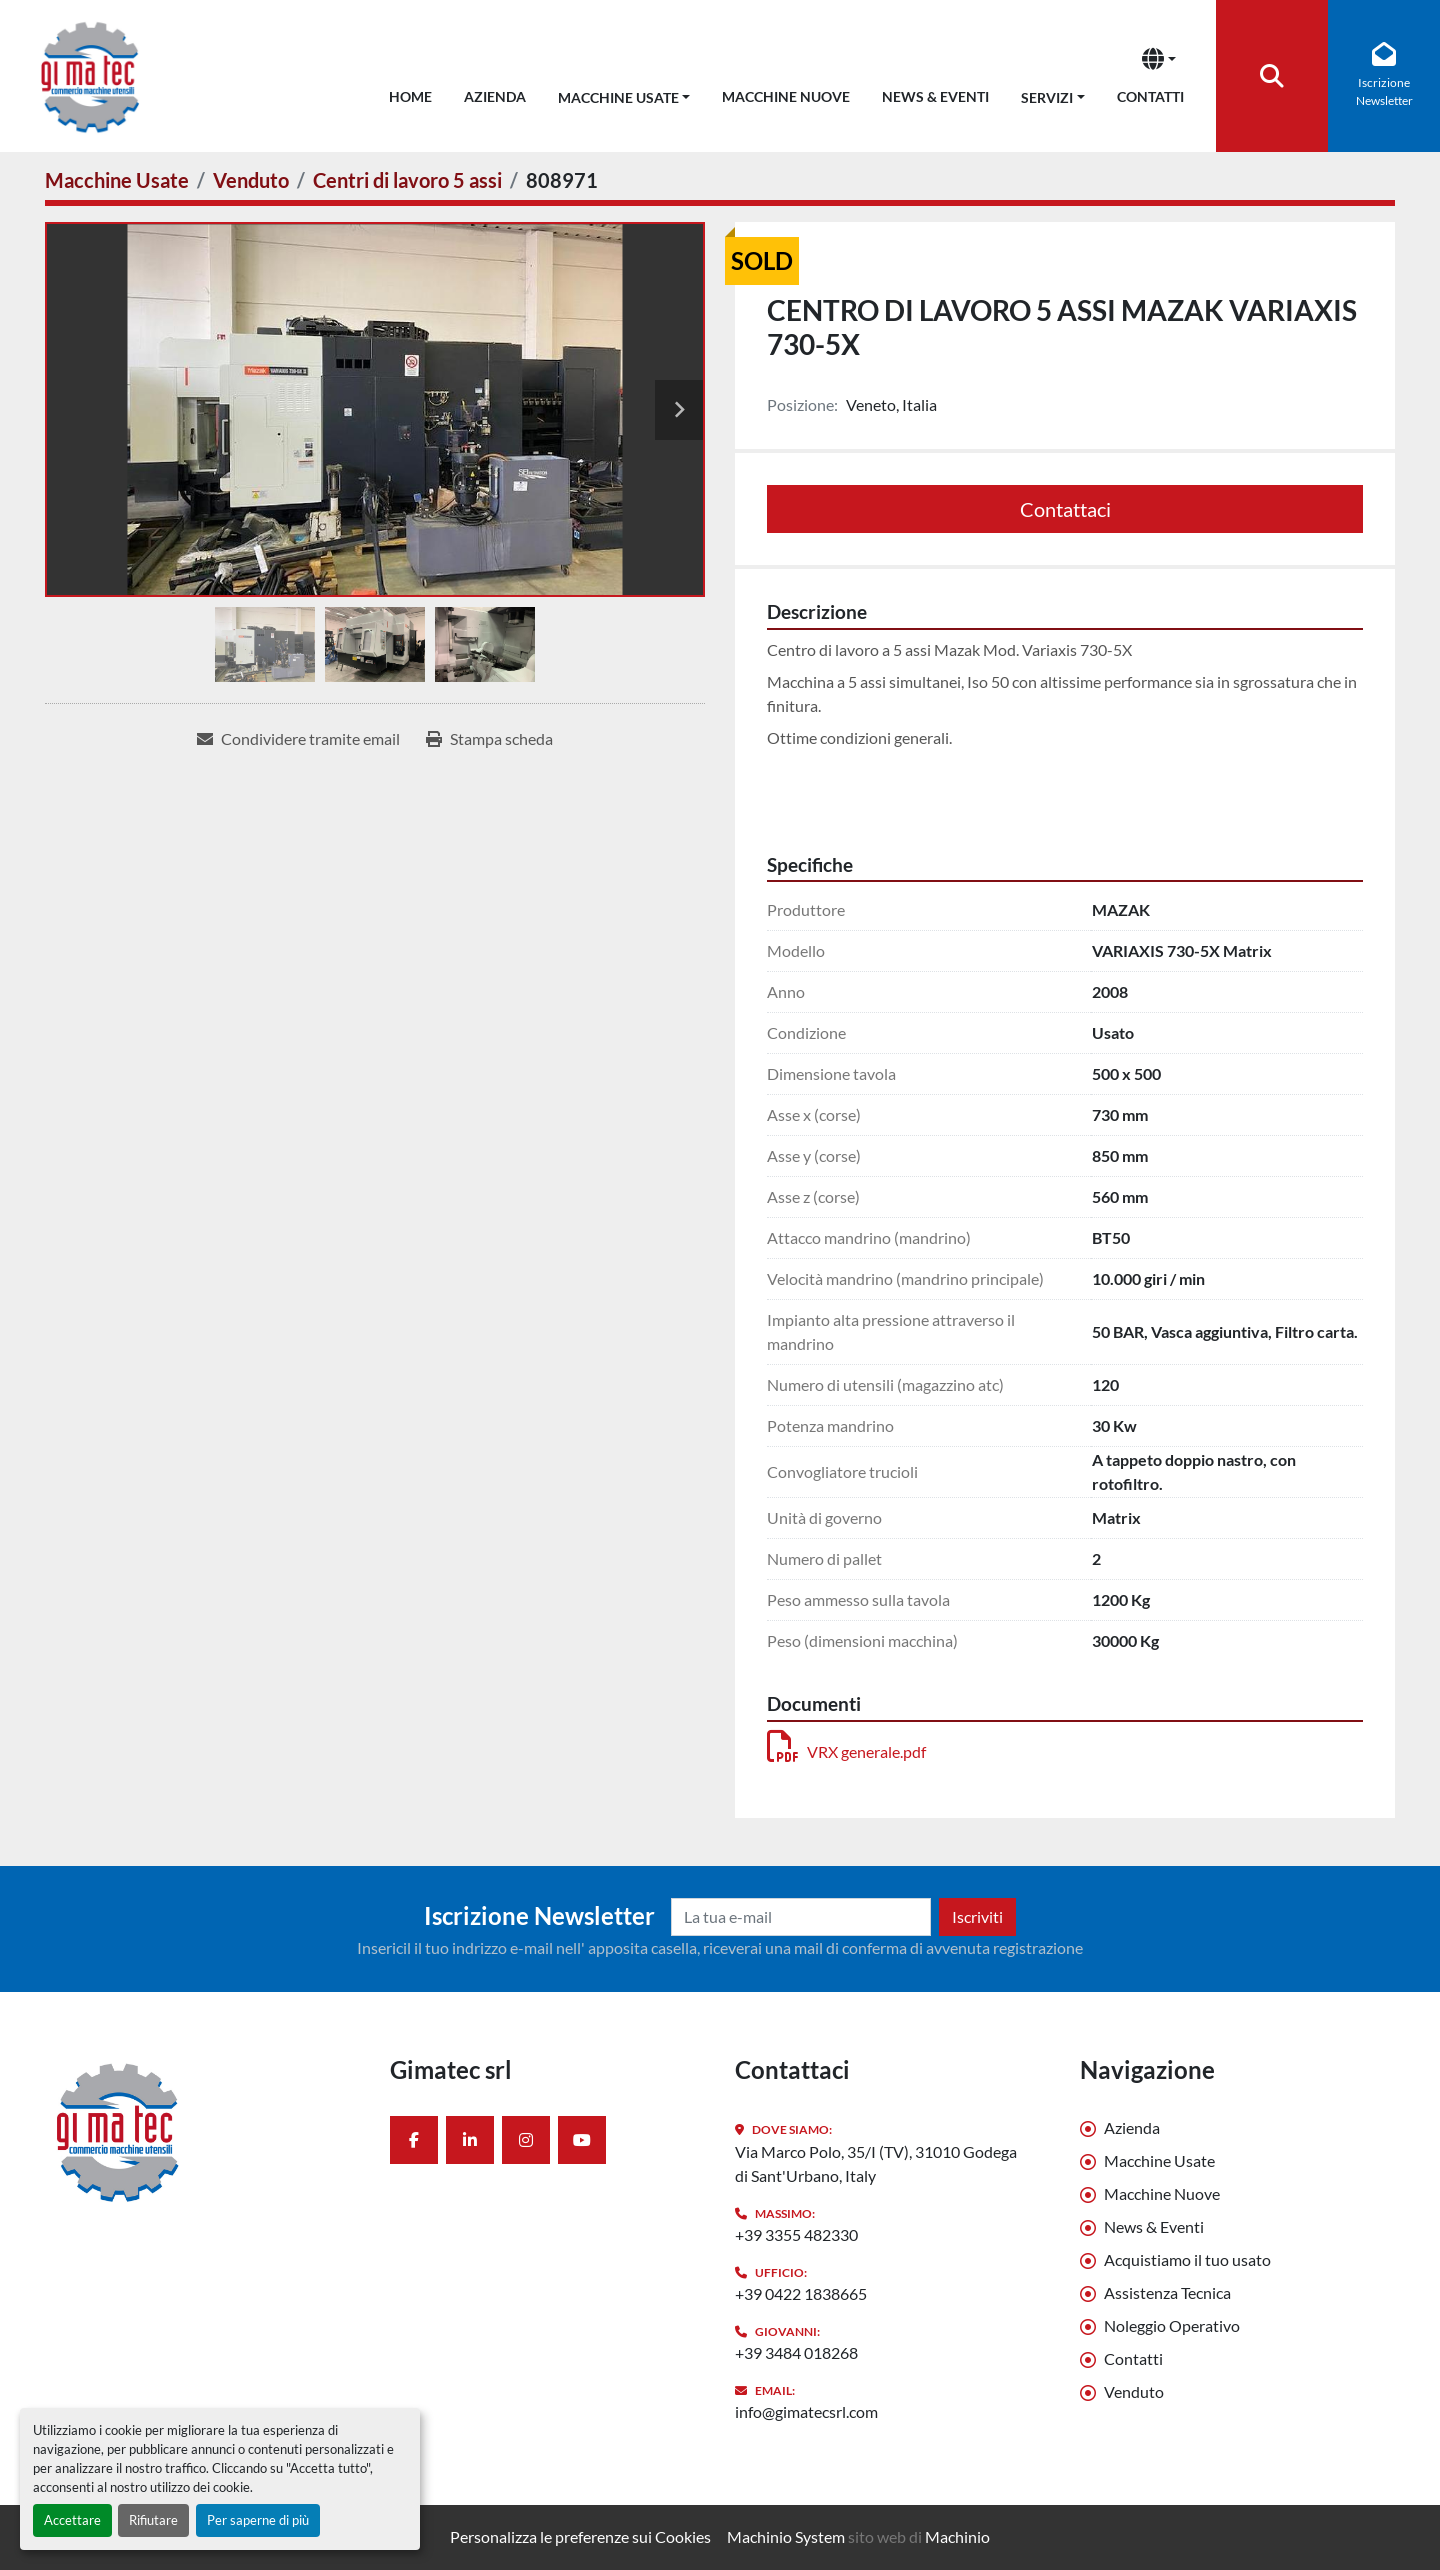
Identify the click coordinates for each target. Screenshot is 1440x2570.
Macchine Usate (618, 97)
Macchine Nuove (786, 96)
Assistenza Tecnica (1167, 2292)
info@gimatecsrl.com (806, 2411)
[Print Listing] (489, 739)
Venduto (1134, 2391)
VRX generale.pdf (846, 1751)
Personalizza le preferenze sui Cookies (580, 2536)
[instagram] (526, 2140)
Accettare (72, 2520)
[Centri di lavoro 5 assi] (407, 180)
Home (410, 96)
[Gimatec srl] (202, 2131)
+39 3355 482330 (796, 2234)
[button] (624, 93)
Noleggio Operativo (1172, 2325)
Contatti (1150, 96)
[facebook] (414, 2140)
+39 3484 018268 (796, 2352)
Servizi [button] (1047, 97)
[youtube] (582, 2140)
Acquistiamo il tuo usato (1187, 2259)
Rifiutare (153, 2520)
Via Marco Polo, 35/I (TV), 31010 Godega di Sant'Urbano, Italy (876, 2163)
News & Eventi (935, 96)
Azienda (495, 96)
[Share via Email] (298, 739)
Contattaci (1065, 509)
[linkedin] (470, 2140)
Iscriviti (977, 1916)
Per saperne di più (258, 2520)
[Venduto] (251, 180)
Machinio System (786, 2536)
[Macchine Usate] (117, 180)
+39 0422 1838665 (801, 2293)
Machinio (957, 2536)
